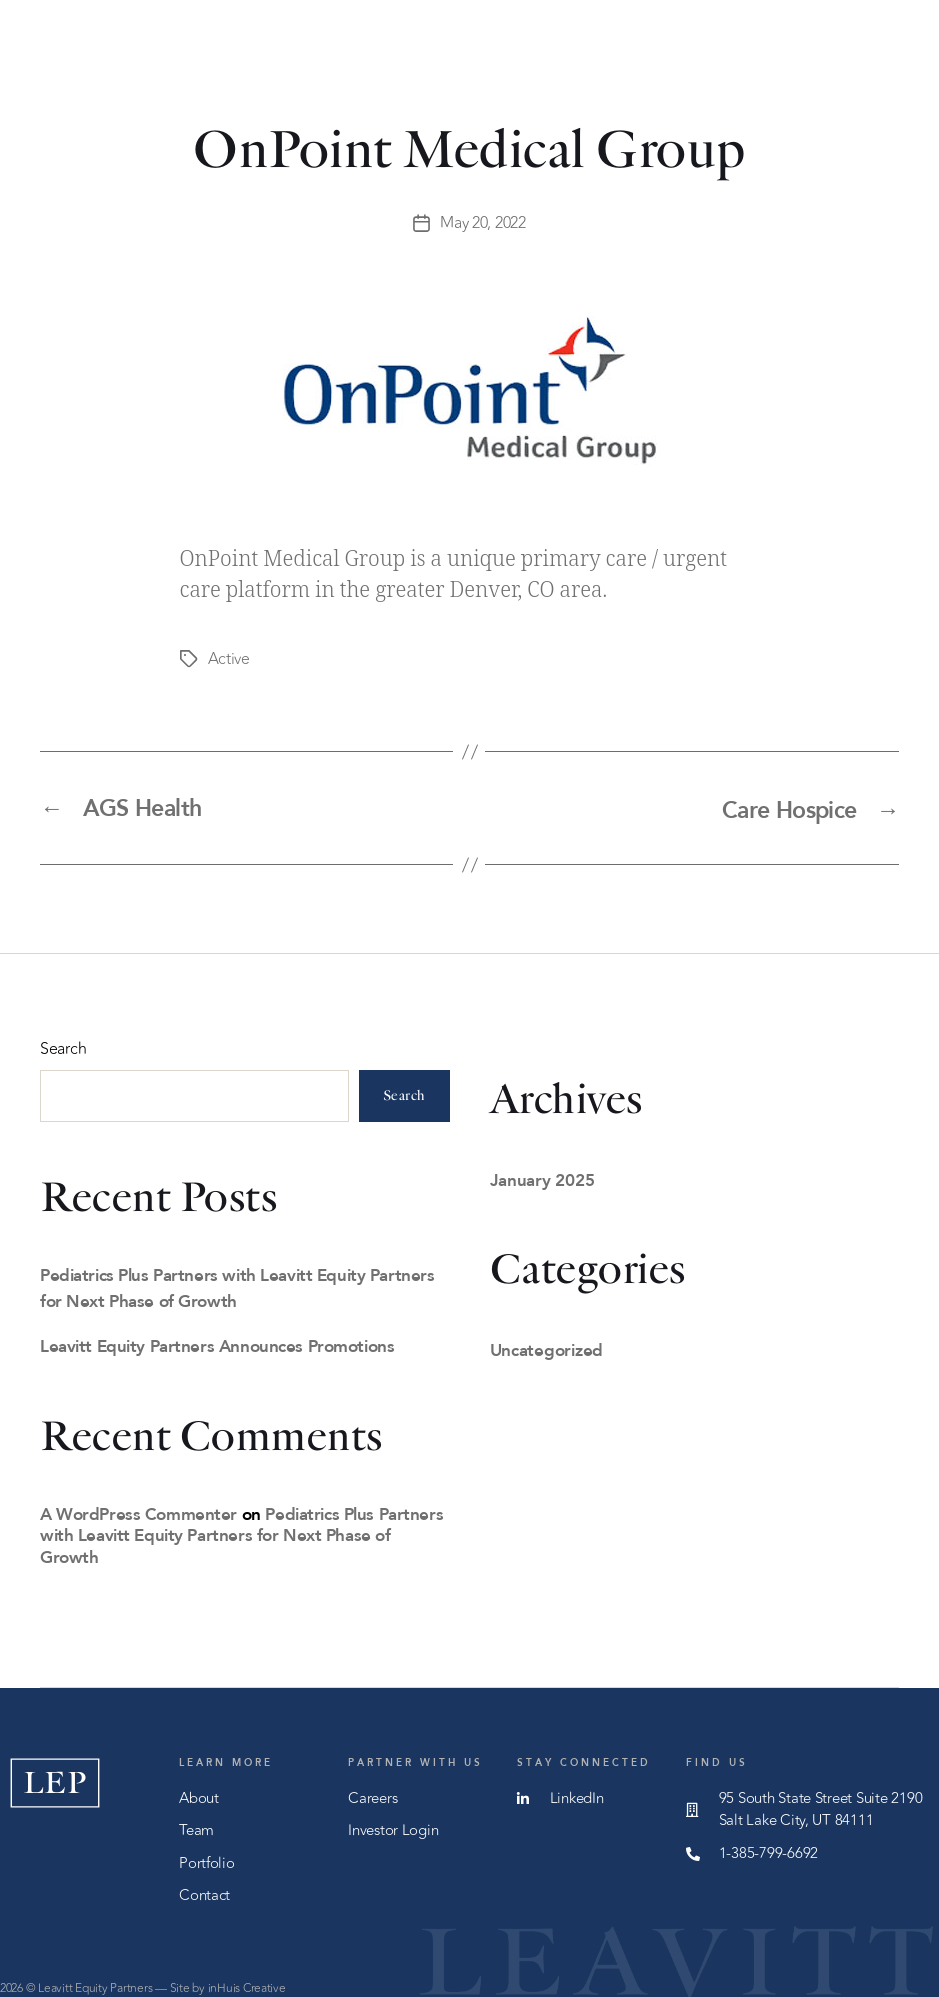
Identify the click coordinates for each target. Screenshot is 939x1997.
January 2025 (542, 1176)
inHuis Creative (247, 1985)
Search (63, 1046)
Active (229, 658)
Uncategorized (547, 1346)
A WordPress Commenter (138, 1510)
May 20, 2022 (483, 223)
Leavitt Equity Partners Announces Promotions (217, 1342)
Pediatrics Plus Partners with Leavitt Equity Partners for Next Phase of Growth (241, 1532)
